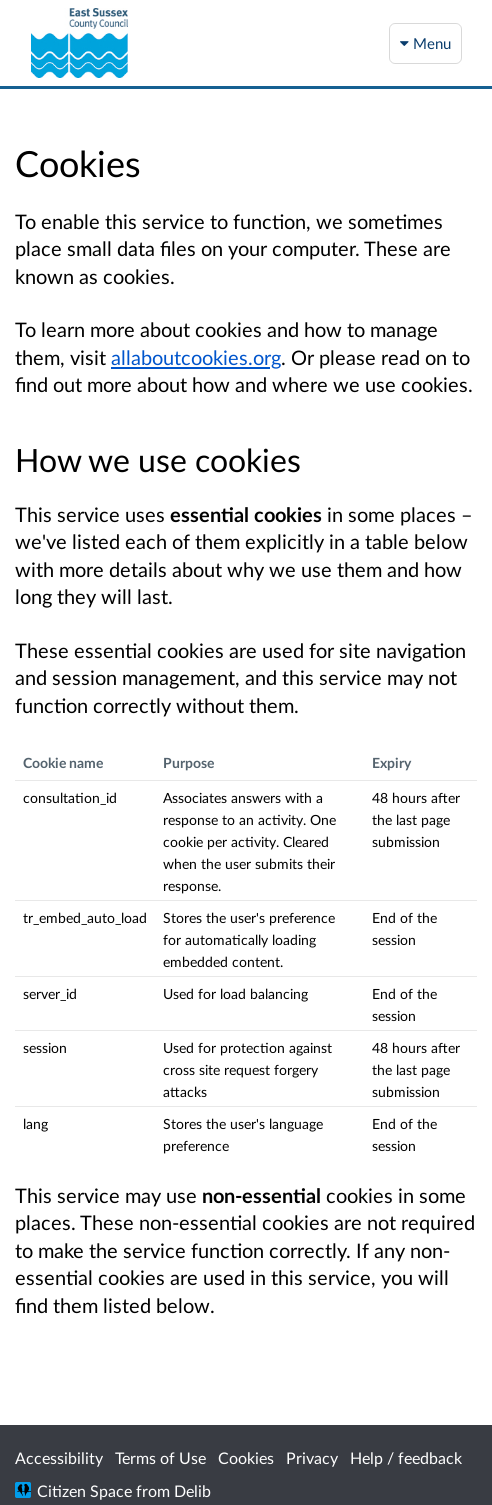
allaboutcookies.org (196, 357)
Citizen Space (84, 1490)
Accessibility (59, 1457)
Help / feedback (406, 1457)
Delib (192, 1490)
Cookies (246, 1457)
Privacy (312, 1457)
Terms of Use (160, 1457)
